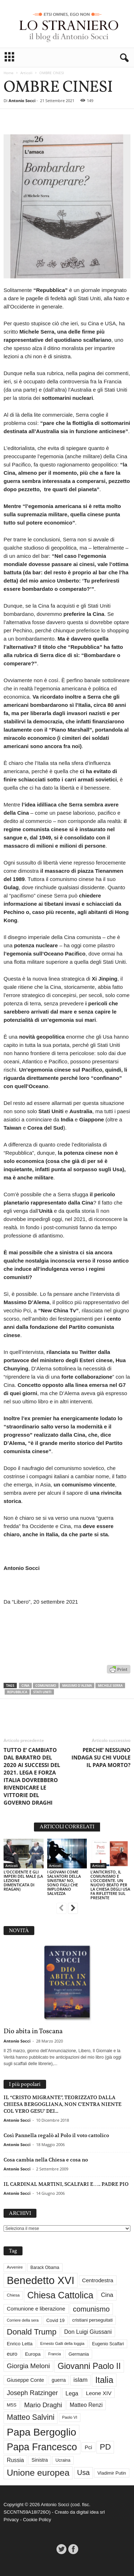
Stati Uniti (42, 1692)
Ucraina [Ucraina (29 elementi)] (62, 2460)
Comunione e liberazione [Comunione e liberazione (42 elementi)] (36, 2309)
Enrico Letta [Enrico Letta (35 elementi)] (20, 2343)
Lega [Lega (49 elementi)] (71, 2393)
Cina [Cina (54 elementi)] (107, 2295)
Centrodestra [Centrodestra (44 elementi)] (98, 2280)
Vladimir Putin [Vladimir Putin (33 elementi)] (111, 2473)
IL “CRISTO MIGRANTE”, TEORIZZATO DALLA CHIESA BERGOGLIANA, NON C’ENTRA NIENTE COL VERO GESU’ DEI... (62, 2104)
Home (9, 72)
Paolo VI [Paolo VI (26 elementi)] (69, 2417)
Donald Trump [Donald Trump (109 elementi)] (31, 2331)
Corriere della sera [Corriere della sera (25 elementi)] (23, 2320)
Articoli (26, 72)
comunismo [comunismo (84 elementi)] (91, 2309)
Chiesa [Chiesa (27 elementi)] (13, 2295)
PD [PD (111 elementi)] (105, 2446)
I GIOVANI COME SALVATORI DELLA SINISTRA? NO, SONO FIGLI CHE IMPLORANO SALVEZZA (64, 1882)
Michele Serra (110, 1685)
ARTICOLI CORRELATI (67, 1827)
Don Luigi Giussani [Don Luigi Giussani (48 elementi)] (87, 2332)
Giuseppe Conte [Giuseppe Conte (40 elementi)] (25, 2380)
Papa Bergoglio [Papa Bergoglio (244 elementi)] (41, 2432)
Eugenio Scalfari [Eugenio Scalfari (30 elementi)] (108, 2343)
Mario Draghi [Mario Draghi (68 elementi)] (43, 2405)
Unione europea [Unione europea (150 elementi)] (38, 2472)
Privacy (11, 2519)
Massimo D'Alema (77, 1685)
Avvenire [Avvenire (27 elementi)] (15, 2267)
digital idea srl (90, 2512)
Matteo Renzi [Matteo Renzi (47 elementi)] (86, 2405)
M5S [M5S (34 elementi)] (11, 2405)
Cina (25, 1685)
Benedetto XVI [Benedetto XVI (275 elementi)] (40, 2280)
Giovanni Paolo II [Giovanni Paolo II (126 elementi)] (89, 2366)
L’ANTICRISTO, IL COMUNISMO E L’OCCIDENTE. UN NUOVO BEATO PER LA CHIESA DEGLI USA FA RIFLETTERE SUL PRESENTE (110, 1884)
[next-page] (73, 1909)
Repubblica (17, 1692)
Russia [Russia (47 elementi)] (15, 2460)
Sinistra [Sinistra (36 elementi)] (39, 2460)
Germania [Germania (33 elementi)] (79, 2354)
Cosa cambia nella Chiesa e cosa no (46, 2159)
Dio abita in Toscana (33, 2031)
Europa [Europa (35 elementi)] (33, 2354)
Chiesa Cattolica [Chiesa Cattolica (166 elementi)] (60, 2295)
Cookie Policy (37, 2519)
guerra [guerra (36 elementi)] (59, 2380)
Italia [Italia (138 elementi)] (104, 2380)
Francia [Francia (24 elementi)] (54, 2354)
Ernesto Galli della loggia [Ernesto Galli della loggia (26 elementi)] (62, 2343)
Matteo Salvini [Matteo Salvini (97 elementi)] (30, 2417)
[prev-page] (61, 1909)
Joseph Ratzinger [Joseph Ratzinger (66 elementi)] (32, 2393)
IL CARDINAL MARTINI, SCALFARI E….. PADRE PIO (66, 2184)
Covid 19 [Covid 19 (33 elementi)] (55, 2320)
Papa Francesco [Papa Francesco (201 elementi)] (42, 2447)
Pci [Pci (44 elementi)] (88, 2447)
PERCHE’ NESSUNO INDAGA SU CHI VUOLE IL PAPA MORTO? (100, 1757)
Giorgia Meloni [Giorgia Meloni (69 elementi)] (28, 2366)
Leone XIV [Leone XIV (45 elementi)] (98, 2393)
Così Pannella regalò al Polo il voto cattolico (56, 2135)
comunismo (45, 1685)
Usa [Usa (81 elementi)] (83, 2472)
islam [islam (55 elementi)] (81, 2379)
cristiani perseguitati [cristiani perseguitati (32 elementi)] (92, 2320)
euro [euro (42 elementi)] (12, 2354)
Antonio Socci (22, 100)
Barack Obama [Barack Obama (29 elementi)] (44, 2267)
